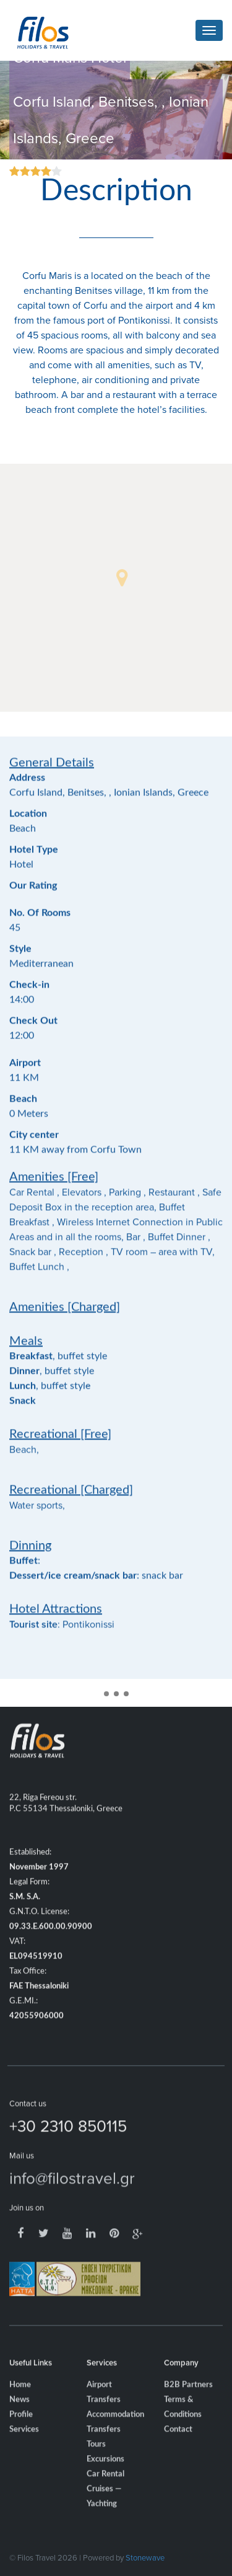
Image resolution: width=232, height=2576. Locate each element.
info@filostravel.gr (72, 2196)
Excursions (105, 2478)
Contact (178, 2449)
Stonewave (145, 2557)
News (19, 2419)
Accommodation (115, 2434)
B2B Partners (188, 2404)
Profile (21, 2434)
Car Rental (105, 2493)
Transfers (104, 2449)
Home (20, 2404)
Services (24, 2449)
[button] (122, 577)
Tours (96, 2463)
